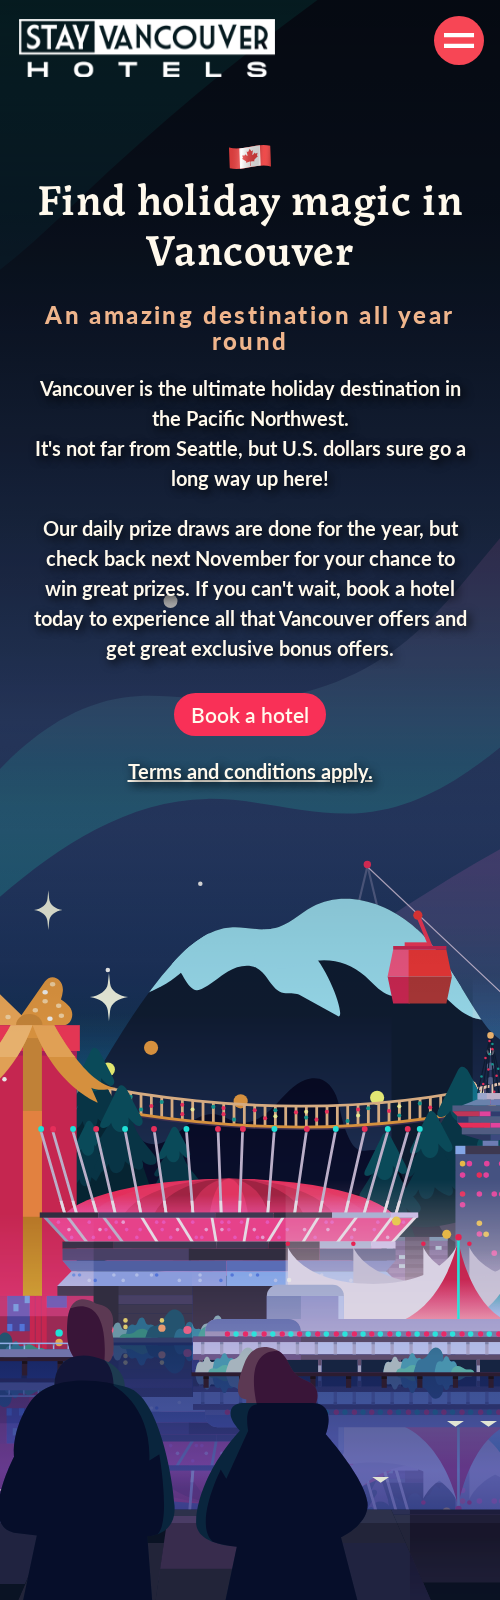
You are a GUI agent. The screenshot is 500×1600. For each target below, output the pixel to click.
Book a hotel (250, 714)
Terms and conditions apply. (250, 771)
